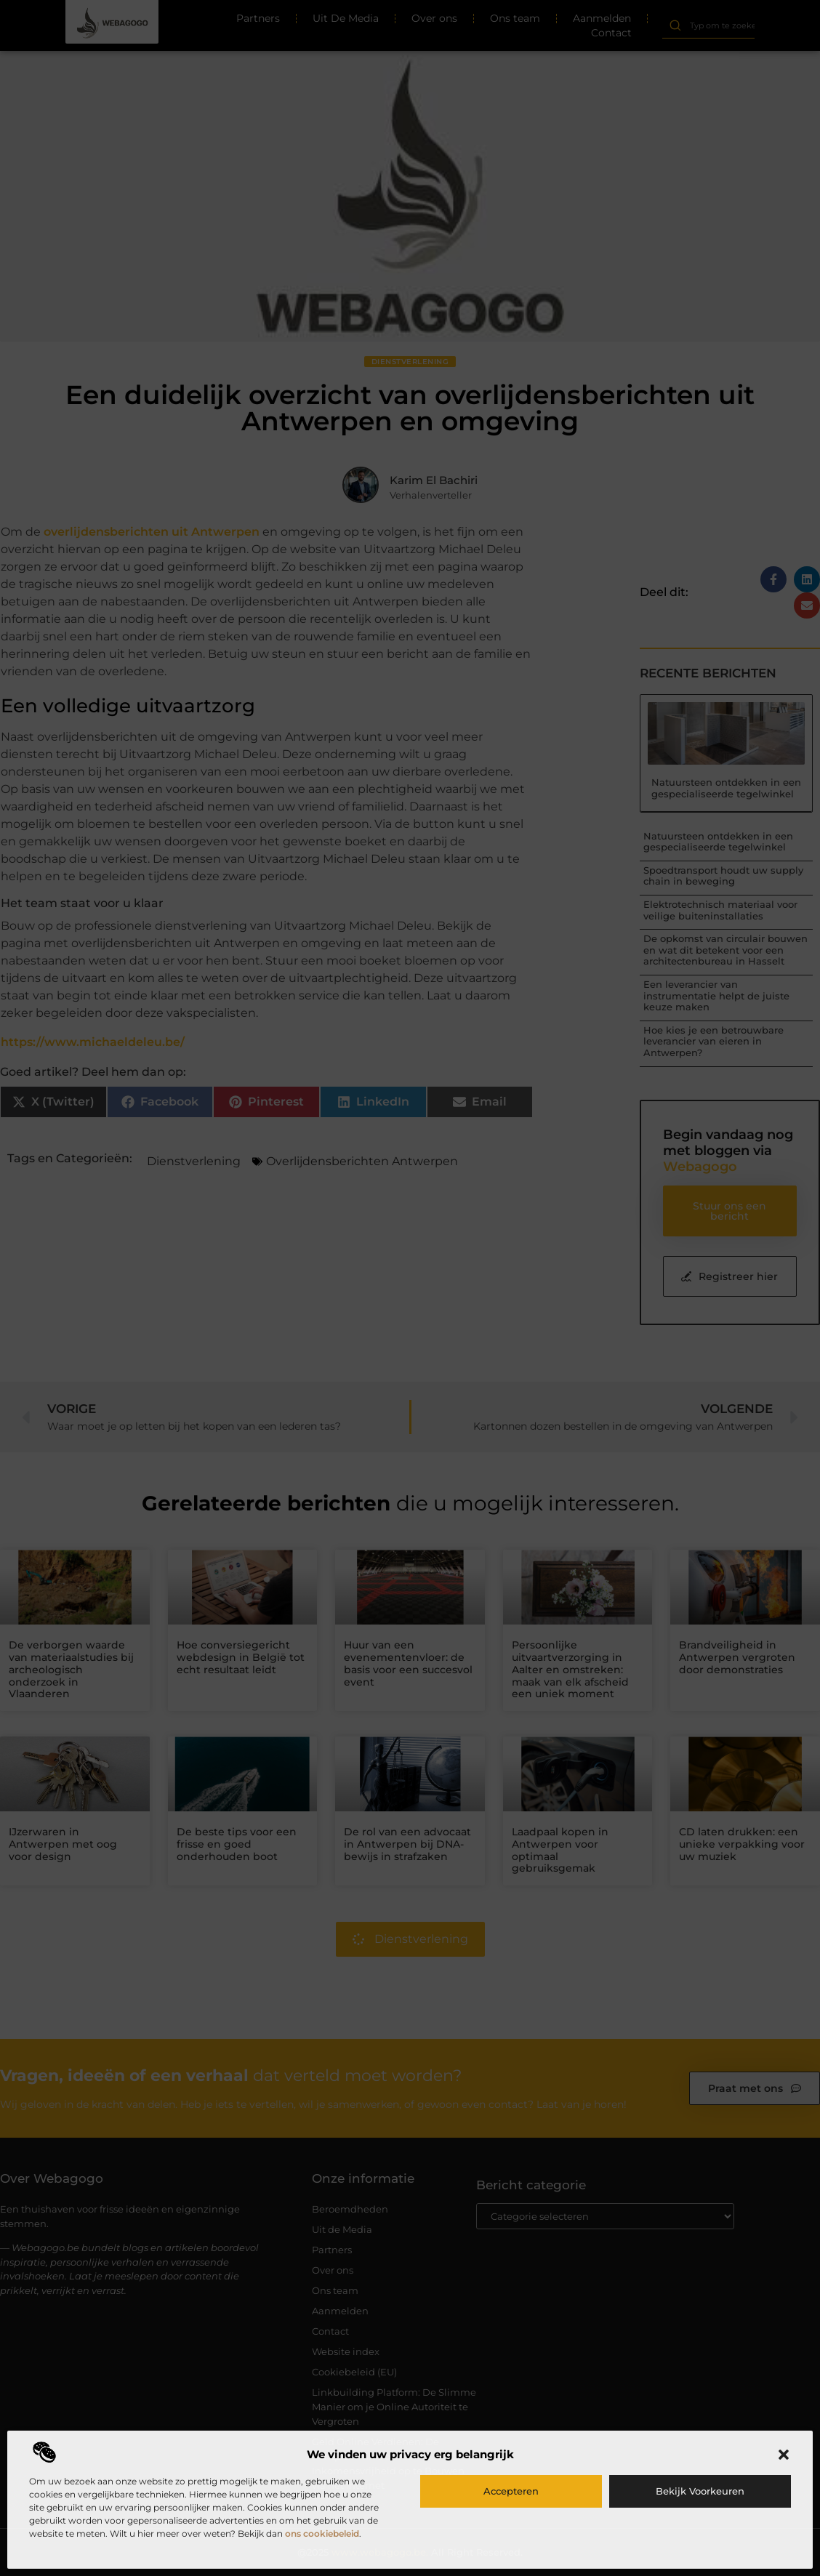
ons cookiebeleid (322, 2533)
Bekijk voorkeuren (700, 2491)
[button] (783, 2454)
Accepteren (511, 2491)
